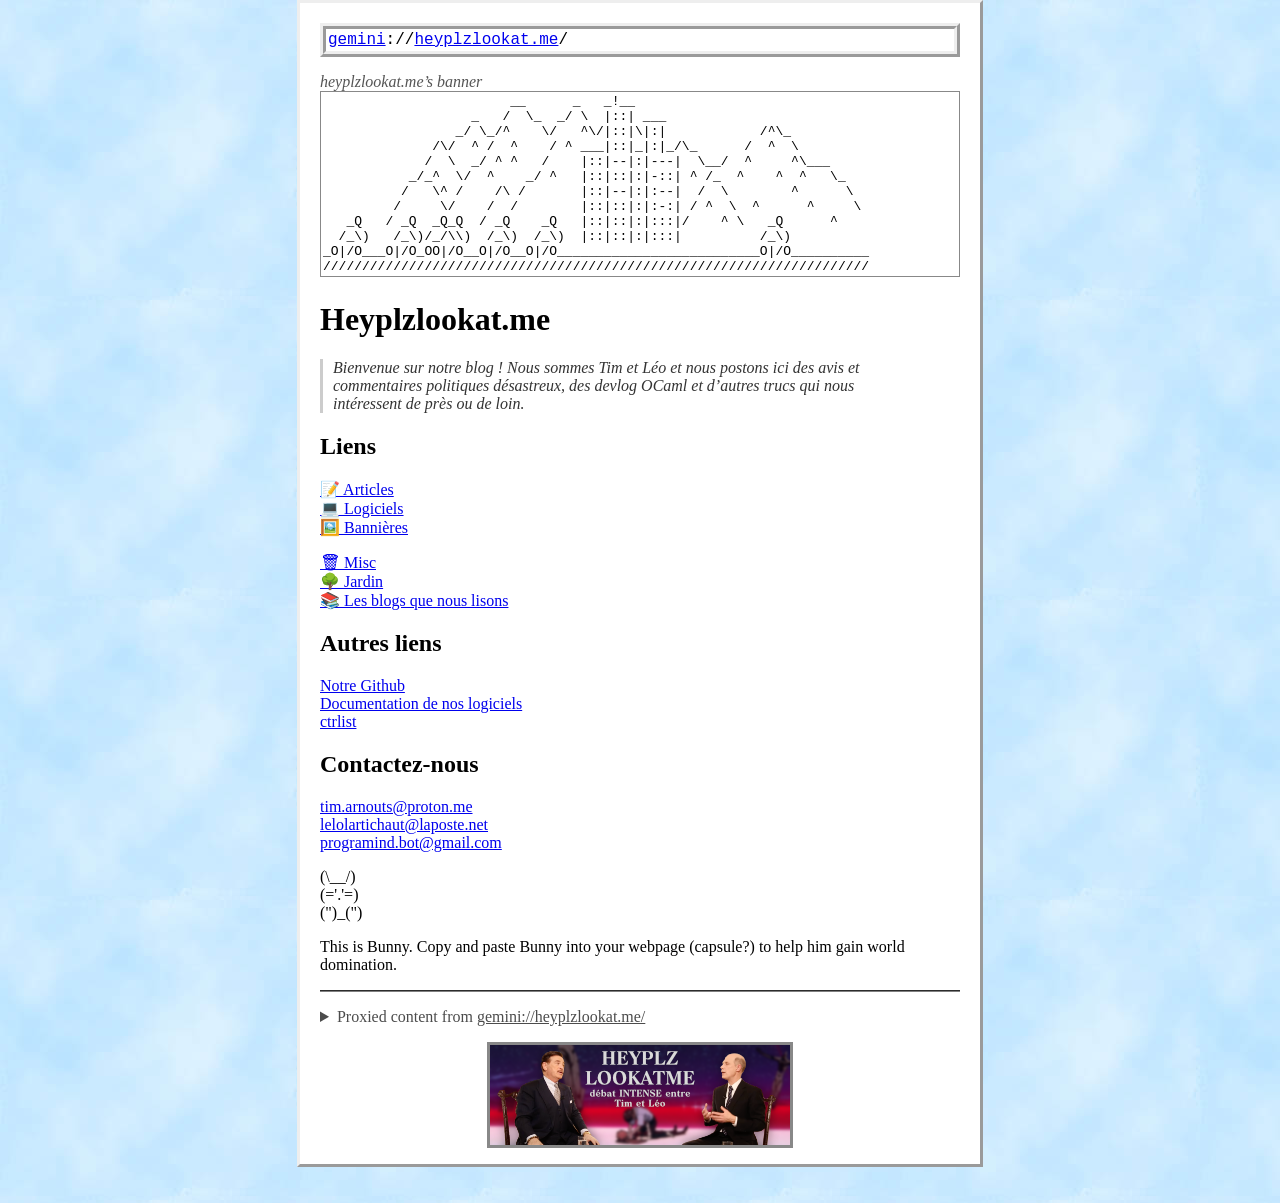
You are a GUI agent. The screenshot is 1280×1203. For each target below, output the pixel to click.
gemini (357, 40)
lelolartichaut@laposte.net (404, 860)
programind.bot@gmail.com (411, 878)
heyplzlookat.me (486, 40)
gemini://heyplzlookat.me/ (561, 1052)
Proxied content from (491, 1052)
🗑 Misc (348, 598)
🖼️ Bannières (364, 563)
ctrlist (338, 757)
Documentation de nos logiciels (421, 739)
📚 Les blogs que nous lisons (414, 636)
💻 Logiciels (362, 544)
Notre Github (362, 721)
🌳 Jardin (351, 617)
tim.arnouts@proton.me (396, 842)
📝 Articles (357, 525)
